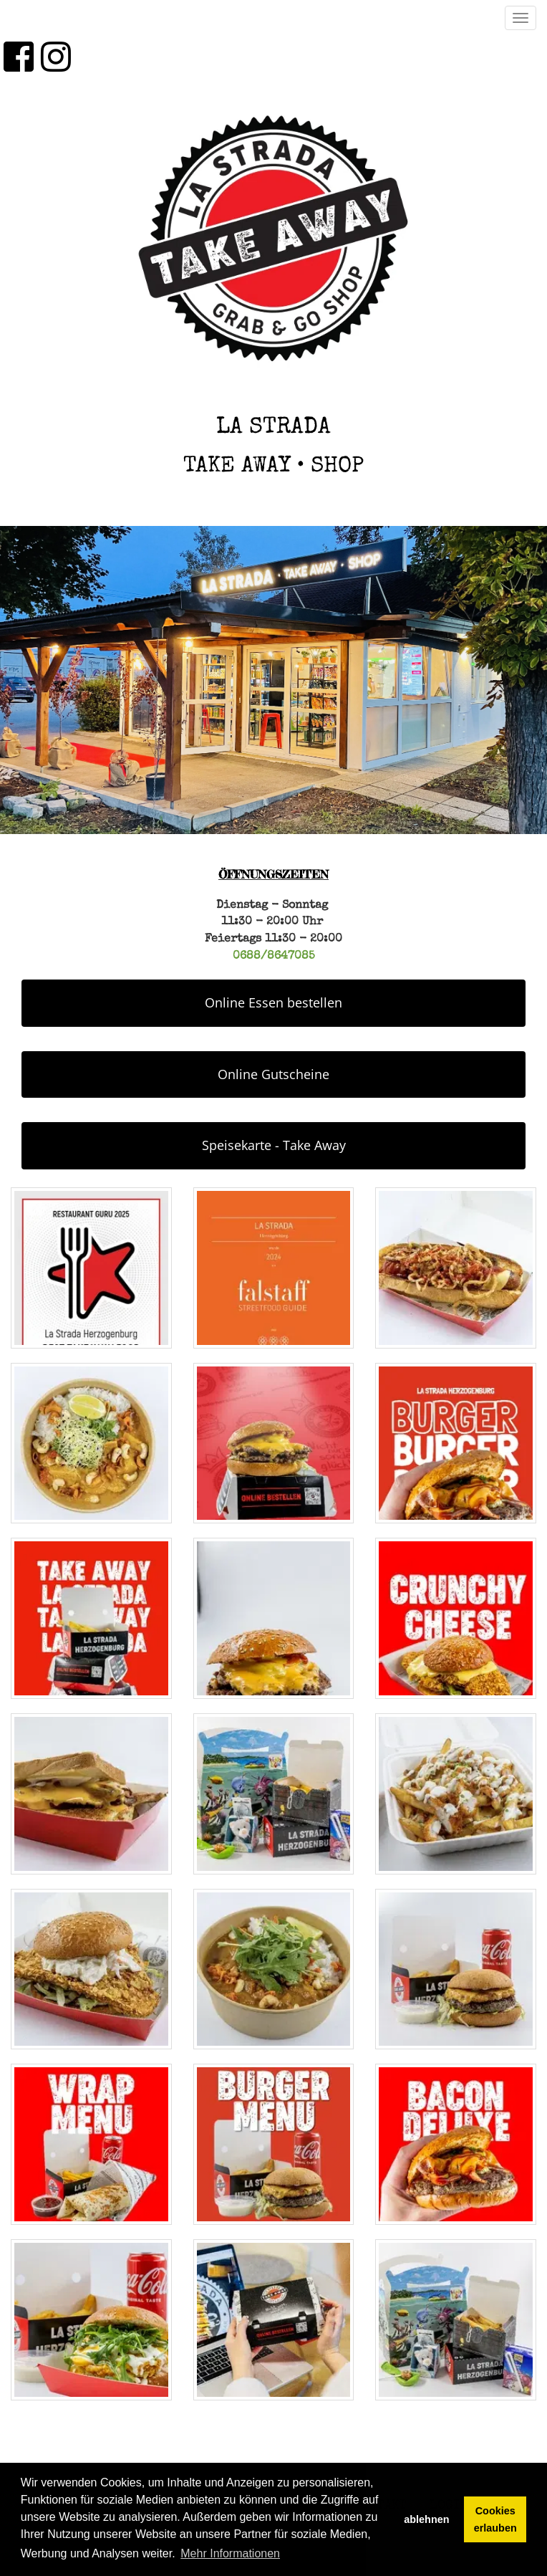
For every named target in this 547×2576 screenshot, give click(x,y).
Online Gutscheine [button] (273, 1074)
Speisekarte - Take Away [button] (274, 1145)
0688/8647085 (274, 956)
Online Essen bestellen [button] (273, 1002)
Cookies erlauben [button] (495, 2519)
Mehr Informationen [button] (230, 2553)
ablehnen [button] (426, 2519)
